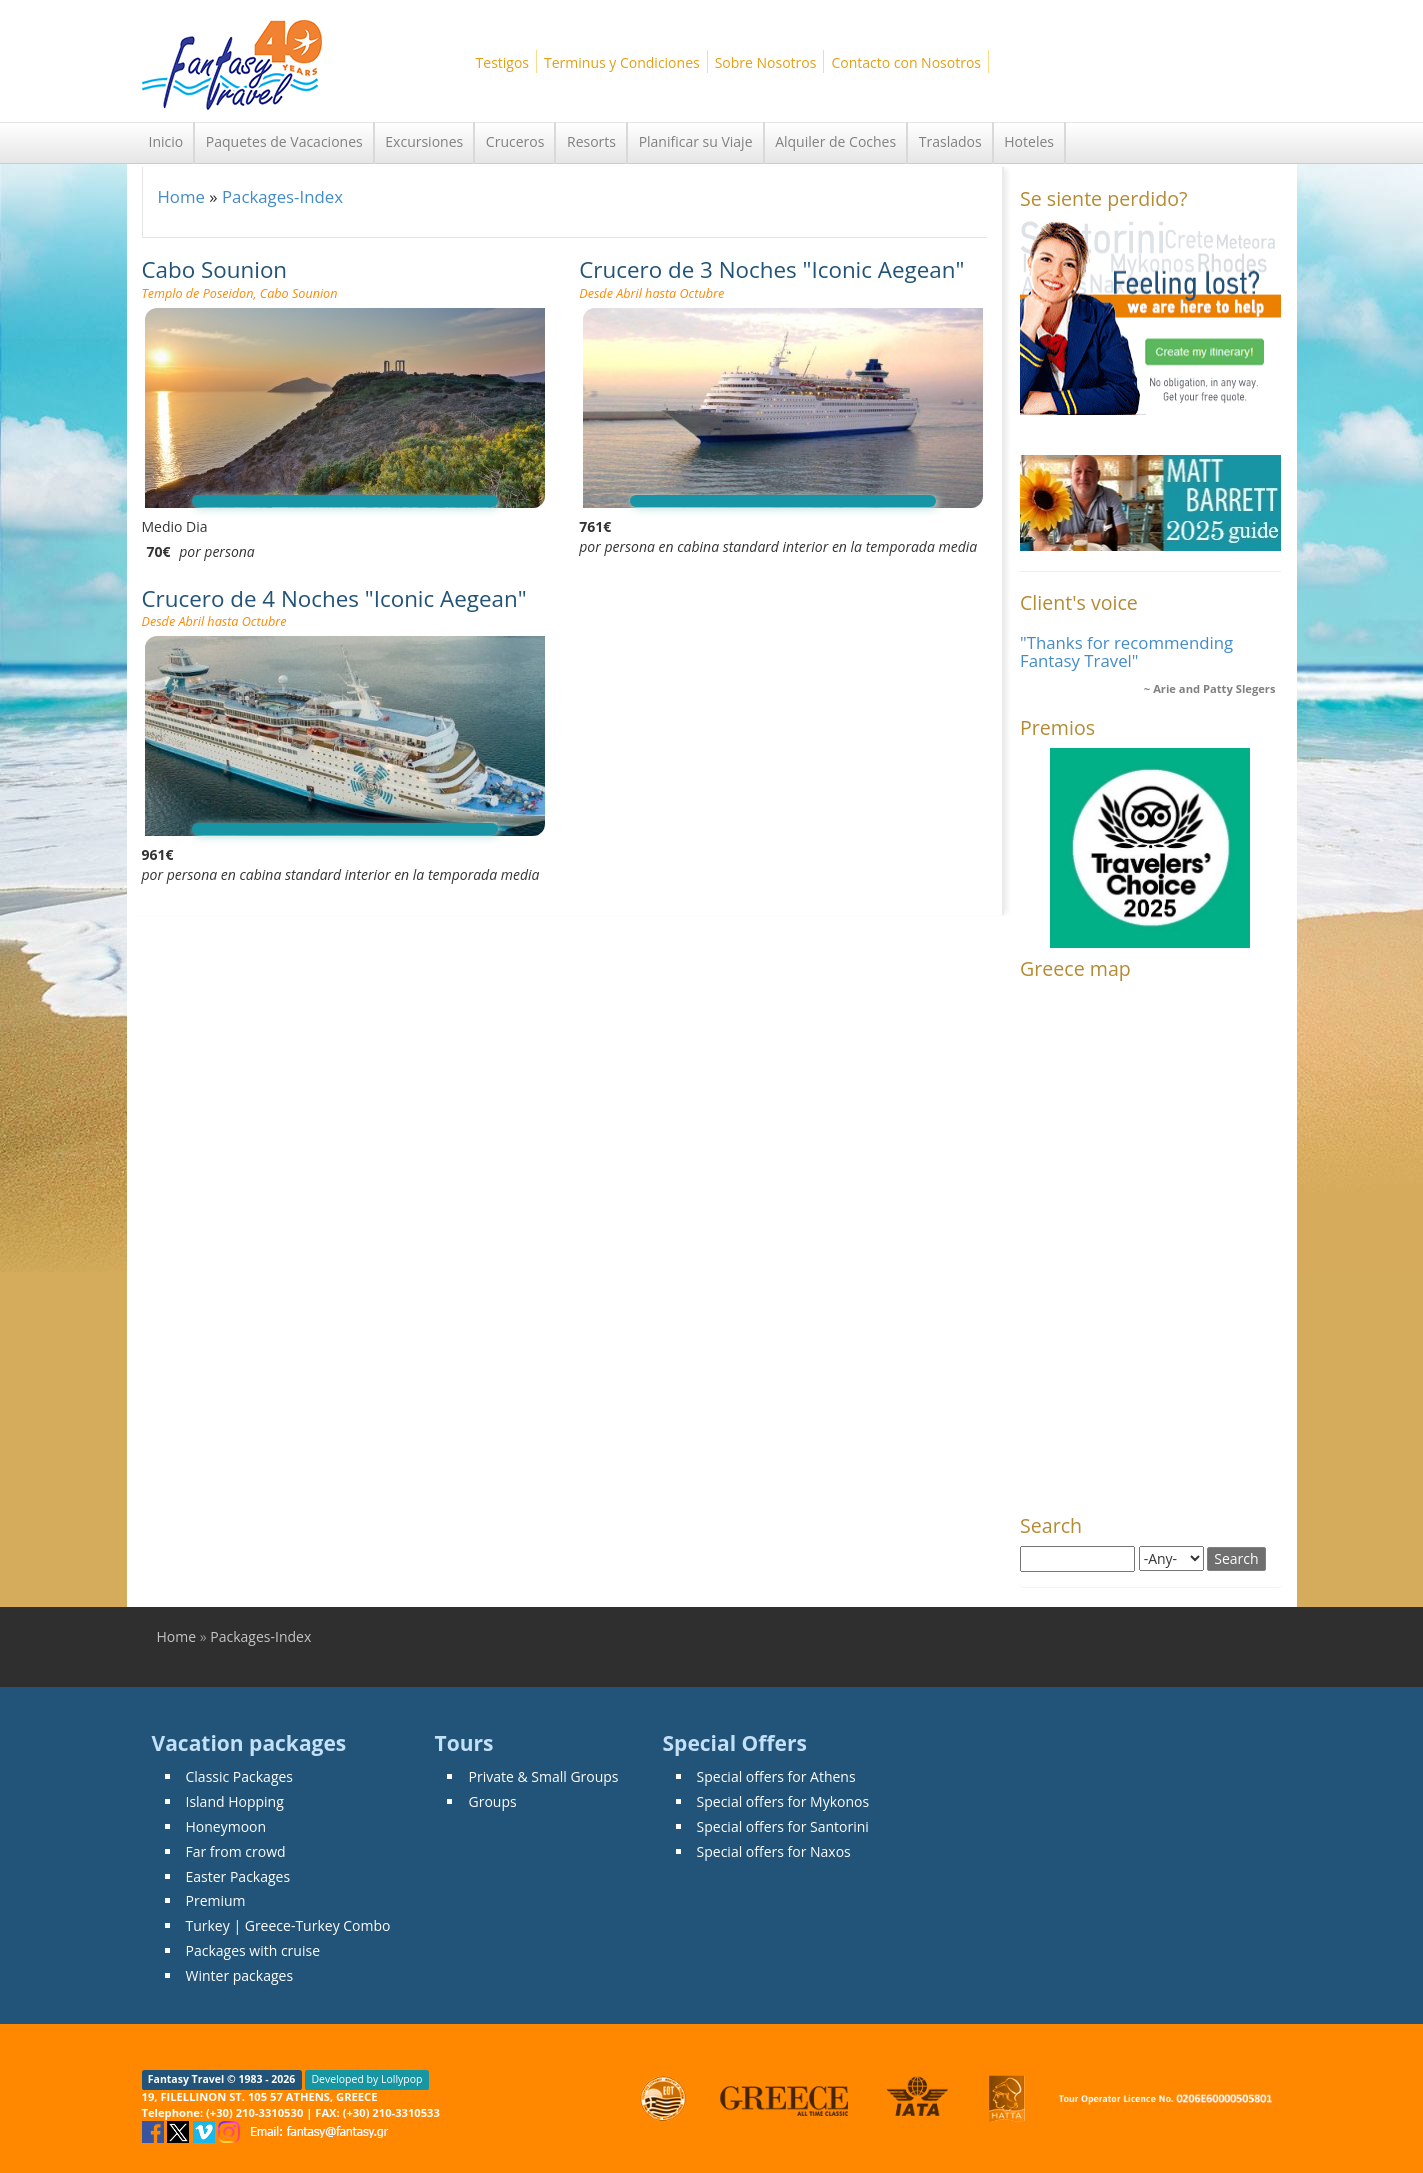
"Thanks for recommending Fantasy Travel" (1126, 651)
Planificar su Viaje (696, 141)
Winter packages (240, 1975)
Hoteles (1029, 141)
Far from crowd (236, 1851)
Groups (492, 1801)
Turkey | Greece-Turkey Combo (288, 1925)
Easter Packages (238, 1876)
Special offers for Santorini (783, 1826)
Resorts (591, 141)
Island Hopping (235, 1801)
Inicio (166, 141)
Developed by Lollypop (366, 2080)
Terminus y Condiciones (622, 62)
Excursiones (424, 141)
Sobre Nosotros (766, 62)
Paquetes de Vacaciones (284, 141)
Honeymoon (226, 1826)
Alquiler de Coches (835, 141)
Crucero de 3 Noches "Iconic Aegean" (771, 269)
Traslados (950, 141)
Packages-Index (282, 196)
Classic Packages (240, 1776)
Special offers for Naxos (774, 1851)
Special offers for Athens (776, 1776)
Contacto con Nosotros (906, 62)
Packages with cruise (253, 1950)
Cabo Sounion (215, 269)
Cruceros (515, 141)
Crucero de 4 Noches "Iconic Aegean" (334, 598)
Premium (216, 1900)
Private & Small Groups (543, 1776)
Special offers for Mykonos (783, 1801)
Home (181, 196)
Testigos (502, 62)
